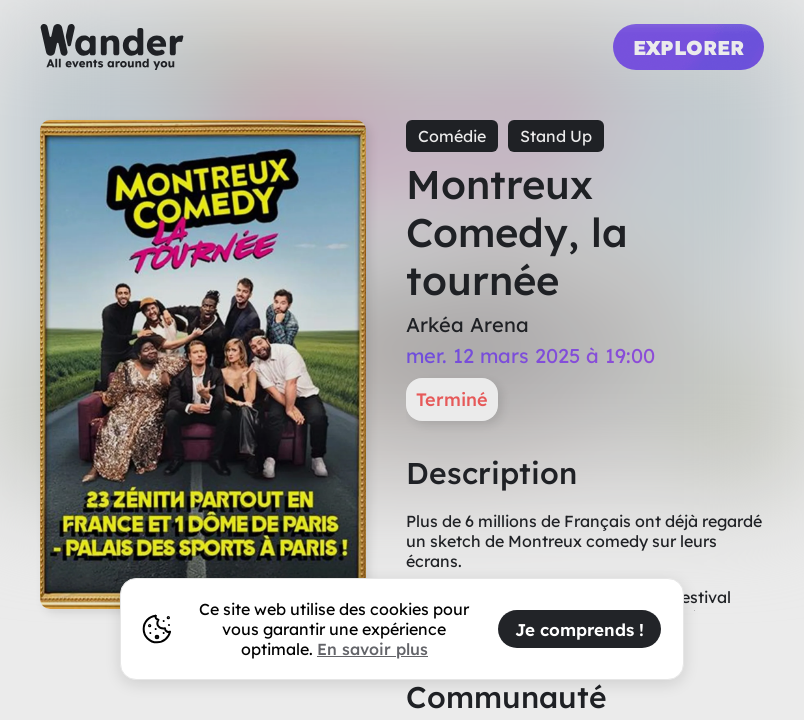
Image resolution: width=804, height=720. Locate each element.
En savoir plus (372, 649)
